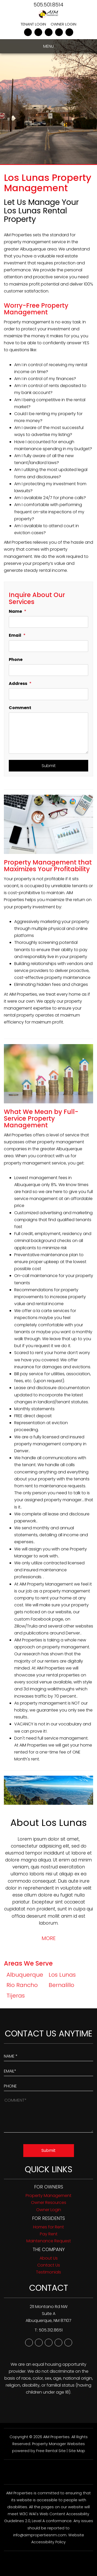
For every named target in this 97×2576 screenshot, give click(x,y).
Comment (20, 708)
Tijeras (15, 1996)
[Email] (48, 646)
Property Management (48, 2196)
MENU (48, 46)
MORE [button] (49, 1938)
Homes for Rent (48, 2227)
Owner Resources (48, 2202)
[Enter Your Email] (48, 2070)
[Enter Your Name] (48, 2055)
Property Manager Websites (58, 2443)
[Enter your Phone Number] (48, 2085)
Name (15, 611)
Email (15, 635)
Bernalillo (61, 1985)
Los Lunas (62, 1975)
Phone (16, 659)
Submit (49, 766)
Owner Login (63, 24)
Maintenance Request (48, 2241)
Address (18, 683)
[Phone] (48, 670)
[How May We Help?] (48, 2114)
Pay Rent (48, 2234)
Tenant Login (33, 24)
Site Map (77, 2450)
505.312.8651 (51, 2330)
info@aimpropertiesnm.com (39, 2535)
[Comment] (48, 733)
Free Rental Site (51, 2450)
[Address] (48, 694)
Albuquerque (24, 1975)
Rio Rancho (22, 1985)
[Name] (48, 622)
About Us (49, 2258)
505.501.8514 (48, 4)
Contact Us (48, 2265)
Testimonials (48, 2272)
